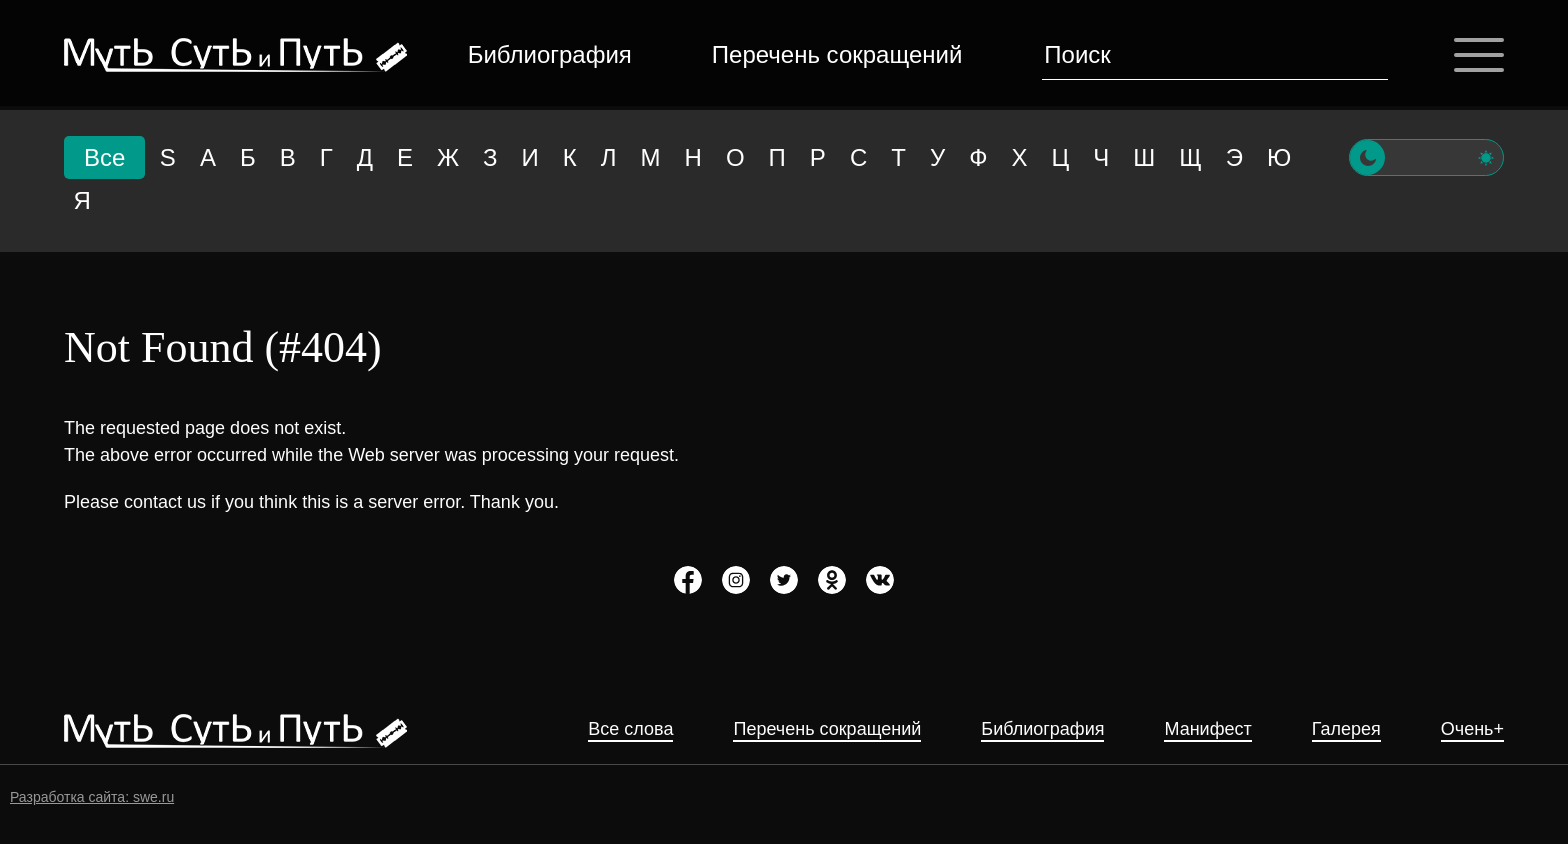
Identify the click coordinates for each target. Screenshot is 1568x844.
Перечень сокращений (837, 54)
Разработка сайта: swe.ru (92, 797)
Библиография (550, 54)
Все (104, 157)
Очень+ (1472, 729)
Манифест (1207, 729)
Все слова (630, 729)
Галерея (1346, 729)
